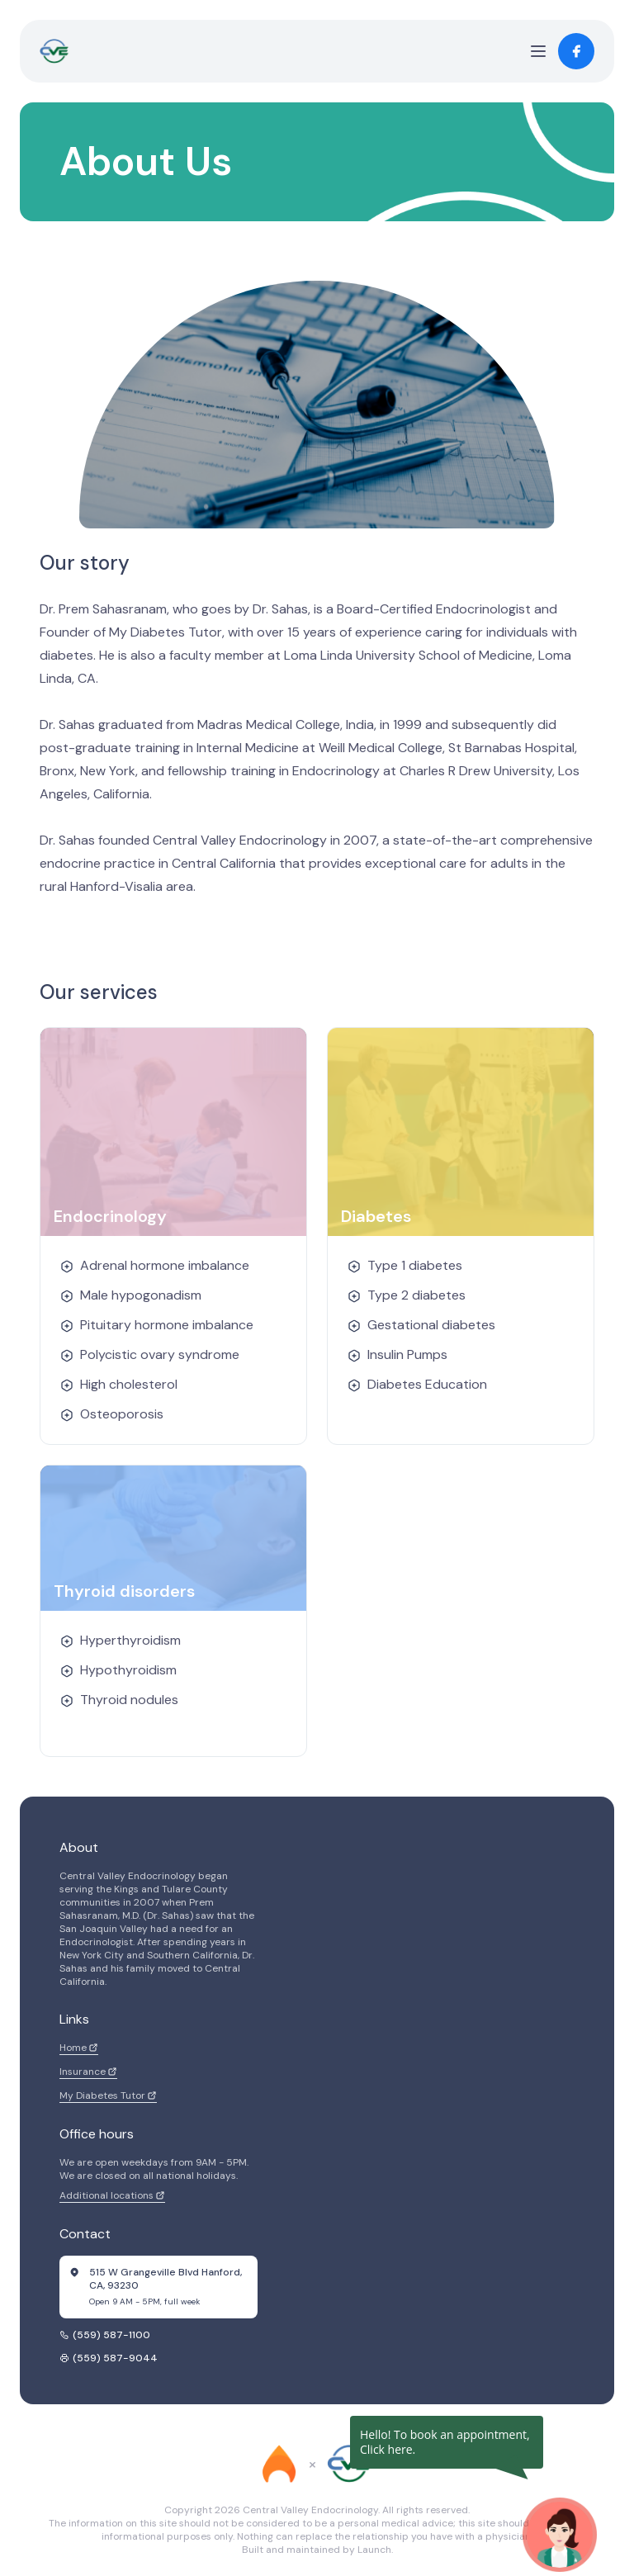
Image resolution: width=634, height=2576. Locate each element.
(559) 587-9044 (108, 2358)
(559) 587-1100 (104, 2335)
